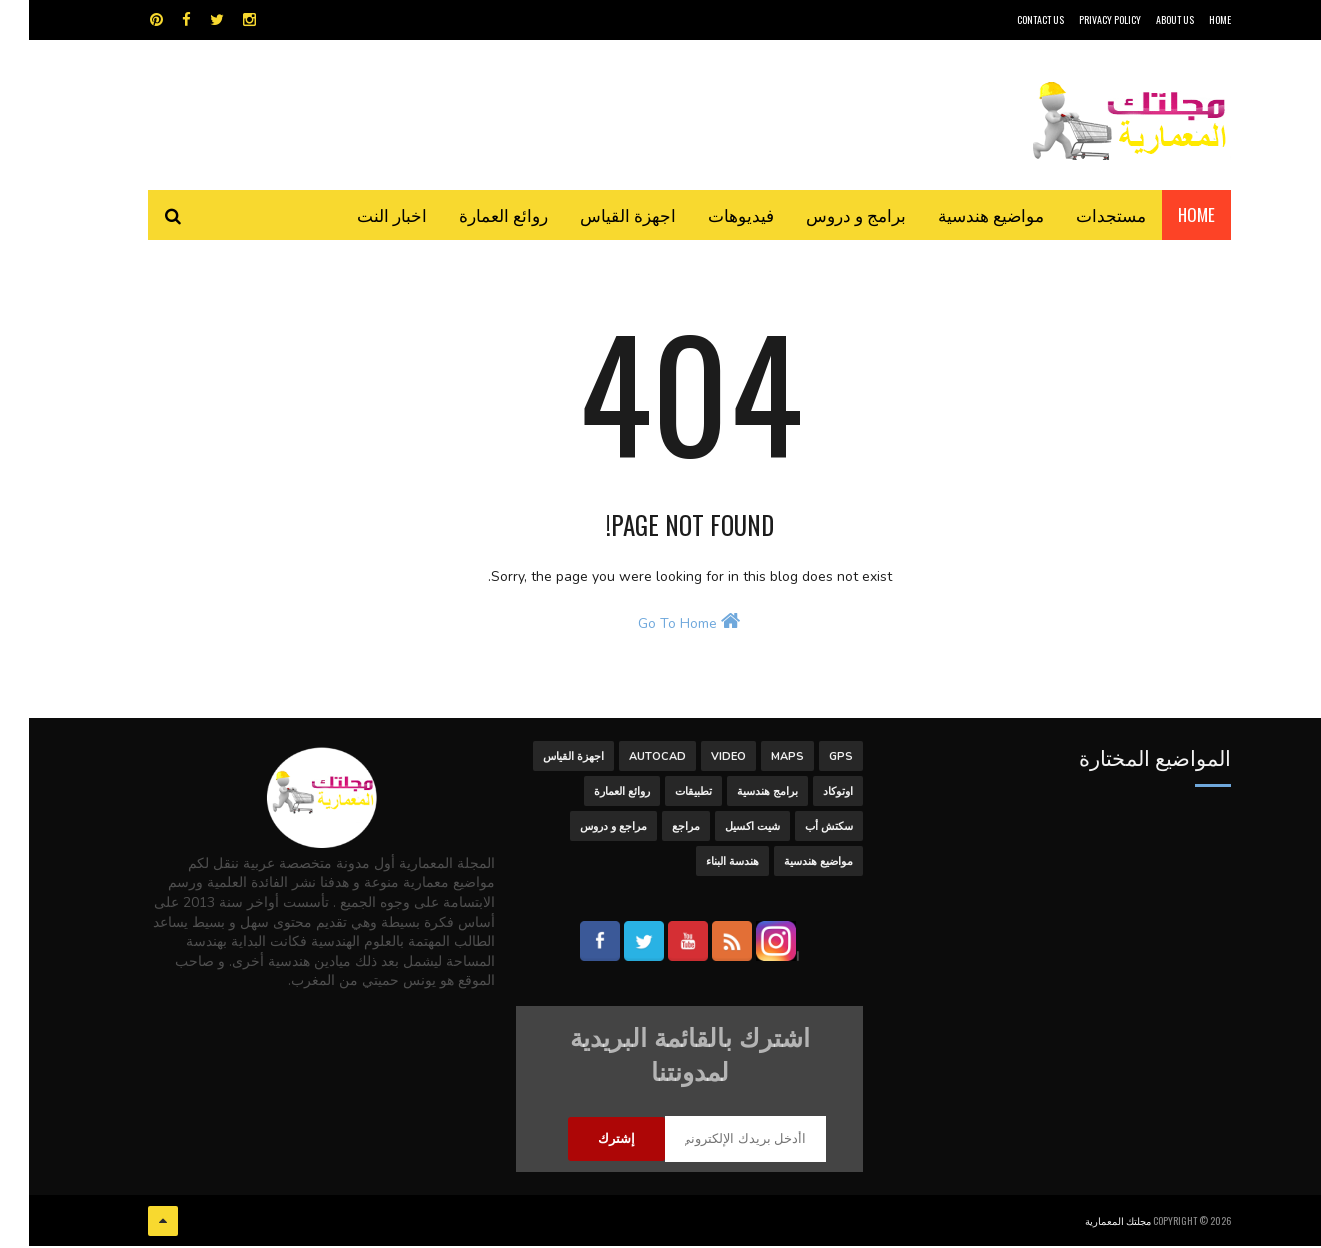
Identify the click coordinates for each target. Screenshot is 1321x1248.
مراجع (657, 833)
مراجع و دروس (584, 833)
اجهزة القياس (599, 214)
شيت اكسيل (723, 833)
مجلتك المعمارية (1089, 1222)
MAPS (758, 763)
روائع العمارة (474, 214)
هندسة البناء (703, 868)
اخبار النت (363, 214)
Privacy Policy (1081, 19)
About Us (1146, 19)
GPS (812, 763)
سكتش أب (800, 833)
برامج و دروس (827, 214)
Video (699, 763)
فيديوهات (712, 214)
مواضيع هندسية (962, 214)
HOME (1191, 19)
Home (1167, 214)
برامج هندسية (738, 798)
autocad (628, 763)
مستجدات (1082, 214)
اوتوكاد (809, 798)
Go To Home (660, 631)
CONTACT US (1011, 19)
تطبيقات (664, 798)
